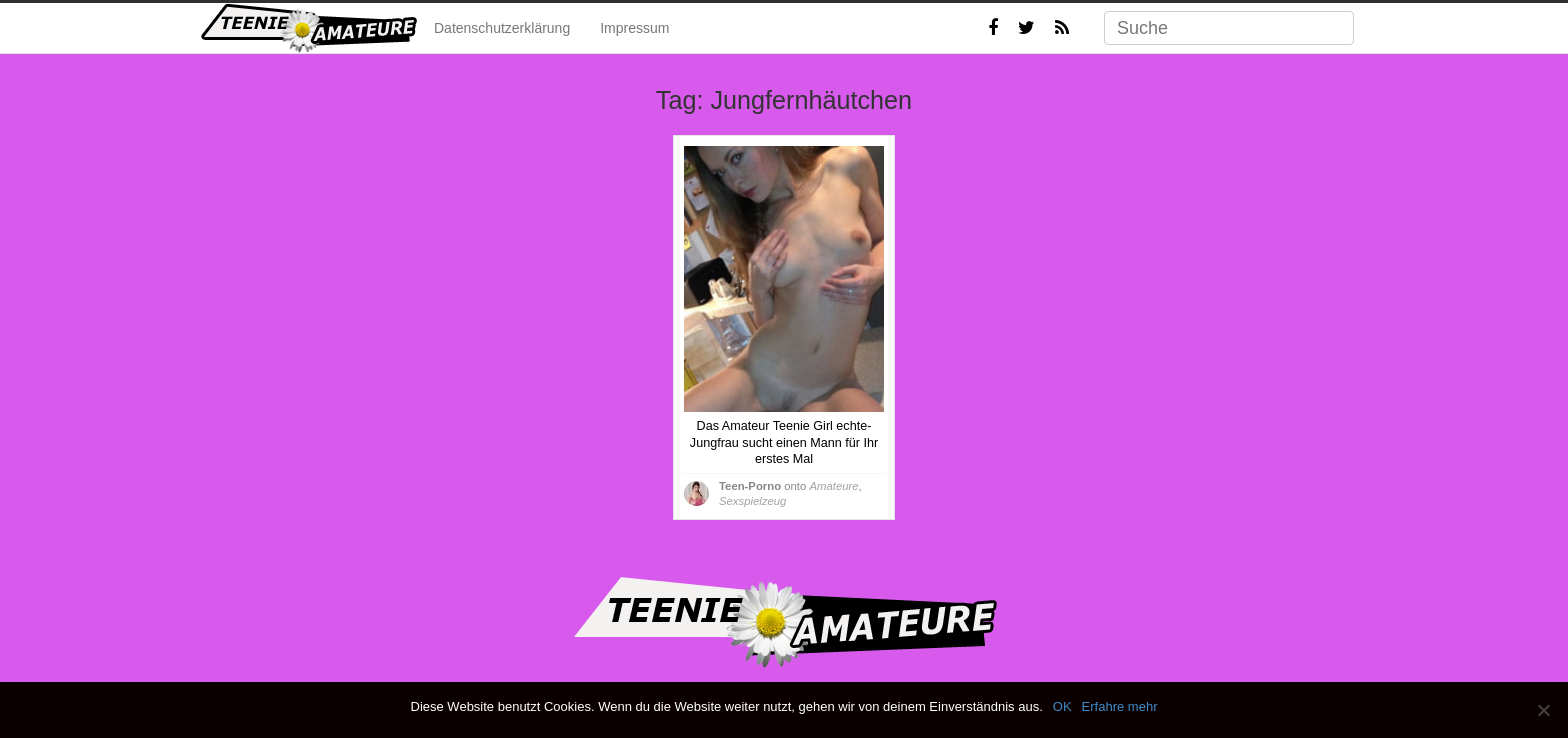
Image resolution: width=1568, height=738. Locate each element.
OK (1062, 706)
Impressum (634, 28)
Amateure (833, 486)
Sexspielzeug (752, 501)
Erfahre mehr (1120, 706)
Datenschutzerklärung (502, 28)
